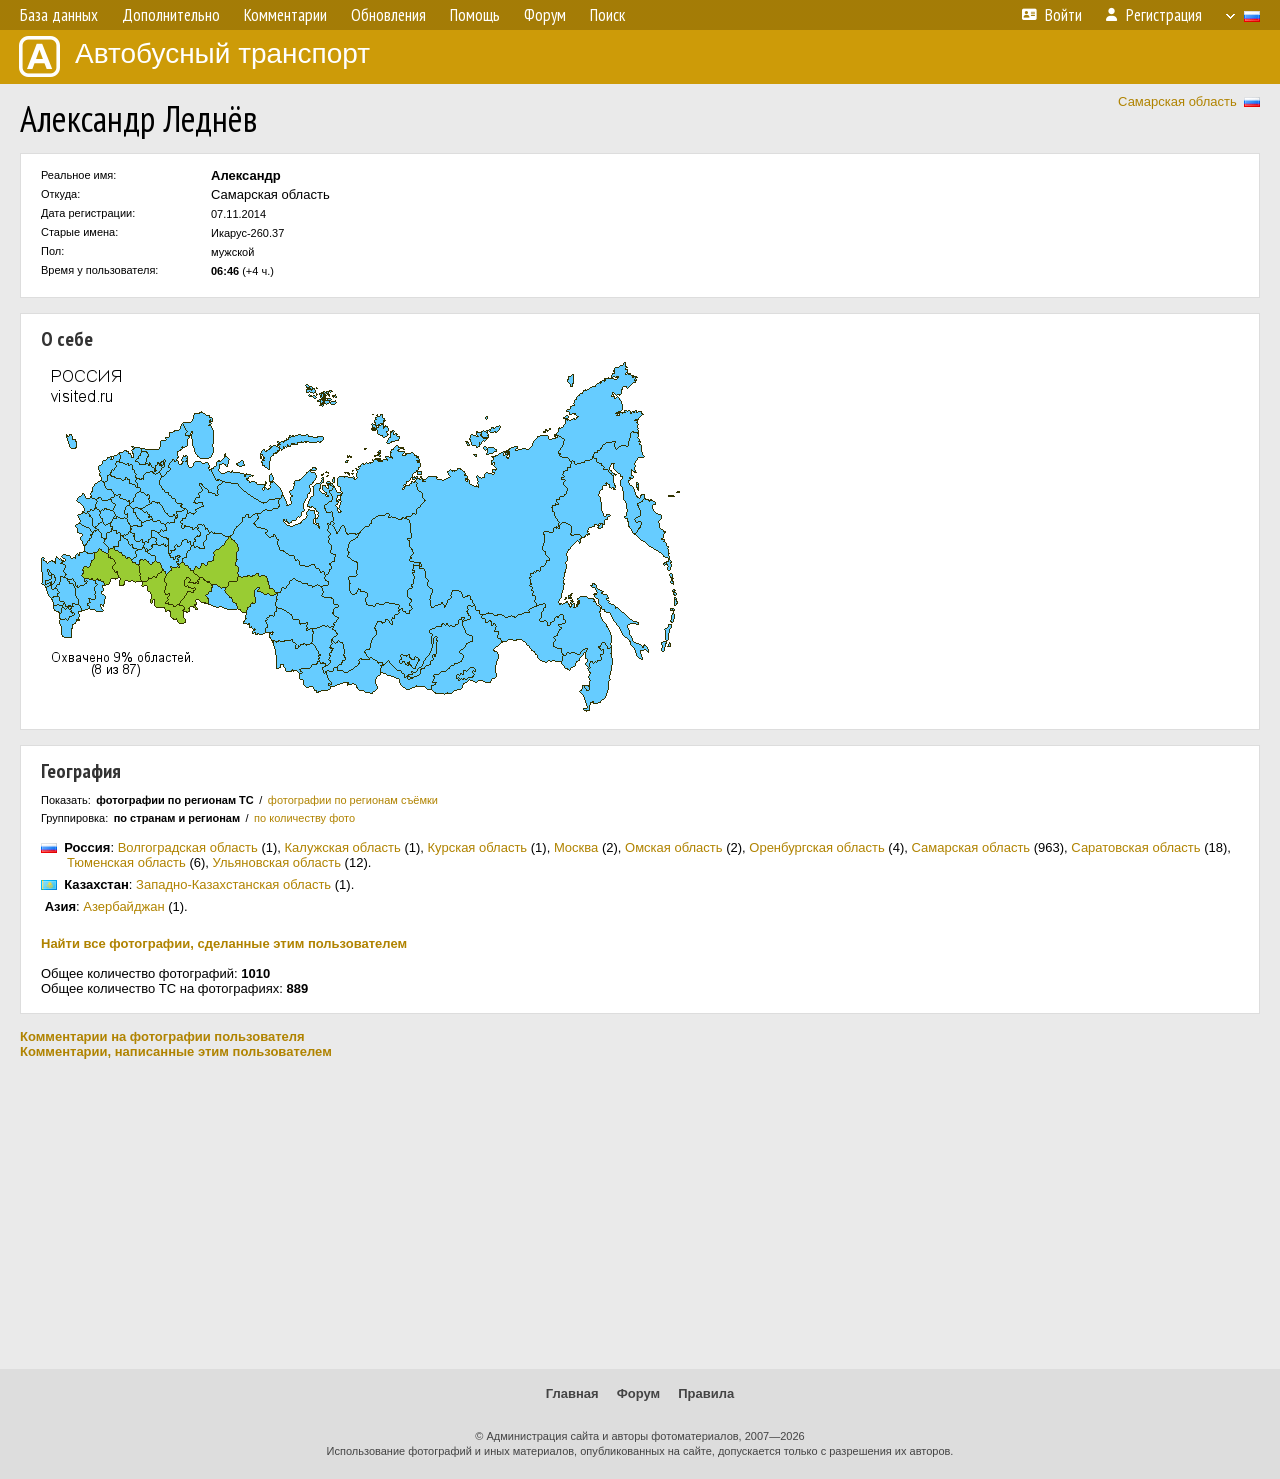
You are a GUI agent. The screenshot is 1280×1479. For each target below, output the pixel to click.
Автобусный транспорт (194, 56)
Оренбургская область (816, 847)
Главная (572, 1393)
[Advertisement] (640, 1214)
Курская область (478, 847)
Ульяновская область (277, 862)
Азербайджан (123, 906)
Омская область (674, 847)
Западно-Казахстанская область (233, 884)
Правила (706, 1393)
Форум (638, 1393)
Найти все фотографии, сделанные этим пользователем (224, 943)
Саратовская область (1135, 847)
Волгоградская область (188, 847)
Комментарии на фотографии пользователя (162, 1036)
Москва (576, 847)
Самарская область (1177, 101)
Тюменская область (126, 862)
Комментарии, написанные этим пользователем (176, 1051)
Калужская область (343, 847)
